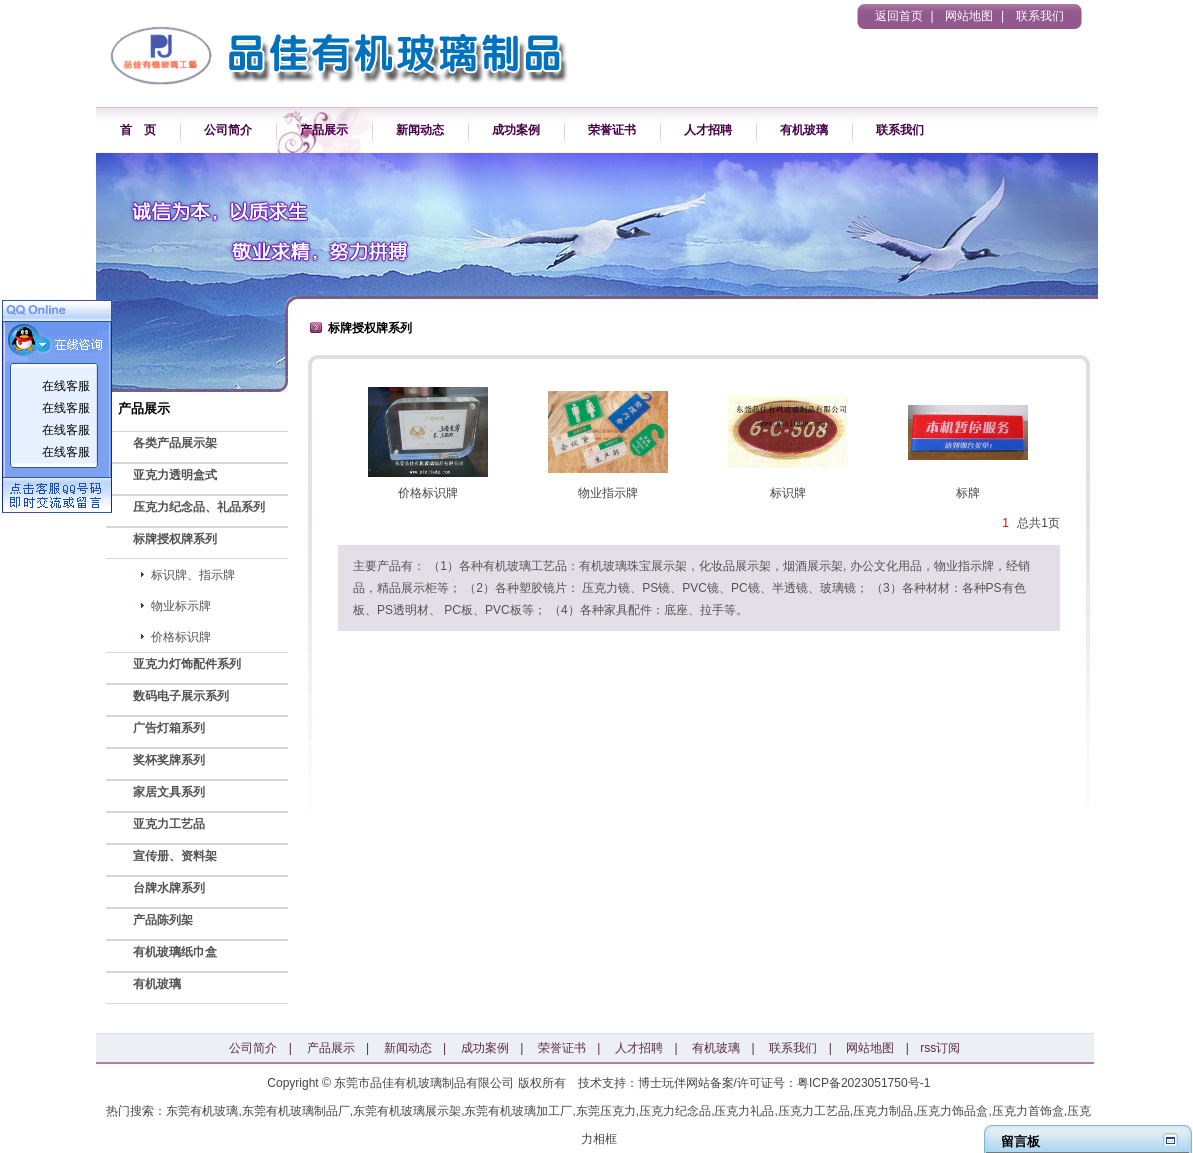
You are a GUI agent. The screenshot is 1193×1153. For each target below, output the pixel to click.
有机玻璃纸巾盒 (175, 952)
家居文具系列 (169, 792)
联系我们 (1040, 16)
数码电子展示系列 (181, 696)
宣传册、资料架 (175, 856)
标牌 (968, 493)
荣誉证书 (612, 130)
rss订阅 (940, 1048)
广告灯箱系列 (169, 728)
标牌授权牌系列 (175, 539)
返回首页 (899, 16)
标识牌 (788, 493)
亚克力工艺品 (169, 824)
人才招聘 (708, 130)
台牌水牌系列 (169, 888)
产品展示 (324, 130)
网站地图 (969, 16)
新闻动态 (420, 130)
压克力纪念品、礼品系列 (199, 507)
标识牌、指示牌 (193, 575)
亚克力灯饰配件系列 (187, 664)
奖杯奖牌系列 (169, 760)
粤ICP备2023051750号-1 (863, 1083)
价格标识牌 (181, 637)
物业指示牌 (608, 493)
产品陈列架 (163, 920)
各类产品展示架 (175, 443)
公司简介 (228, 130)
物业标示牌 (181, 606)
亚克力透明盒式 (175, 475)
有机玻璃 (804, 130)
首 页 (138, 130)
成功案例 (516, 130)
